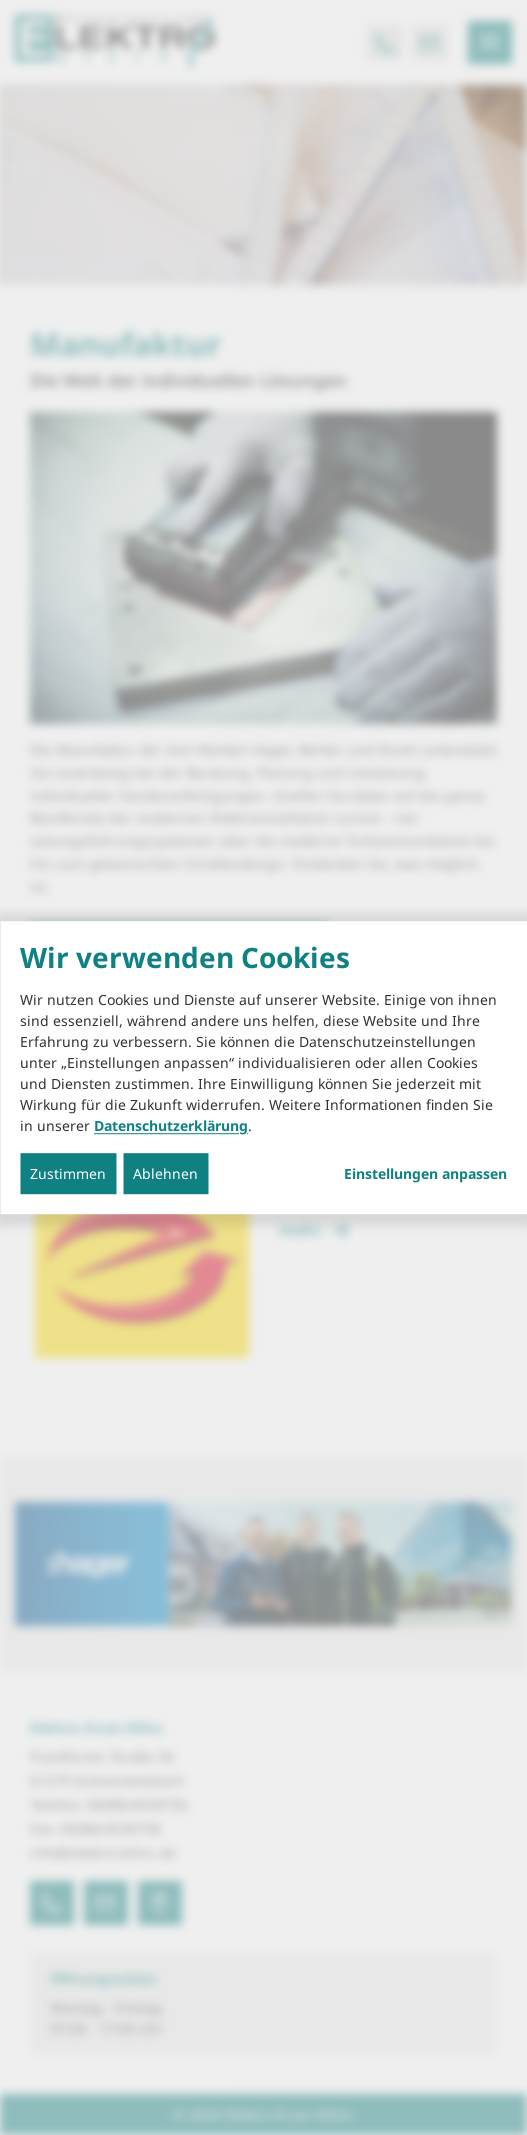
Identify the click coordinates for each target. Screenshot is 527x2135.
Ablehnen (165, 1173)
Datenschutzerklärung (171, 1125)
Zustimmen (68, 1173)
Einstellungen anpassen (425, 1174)
